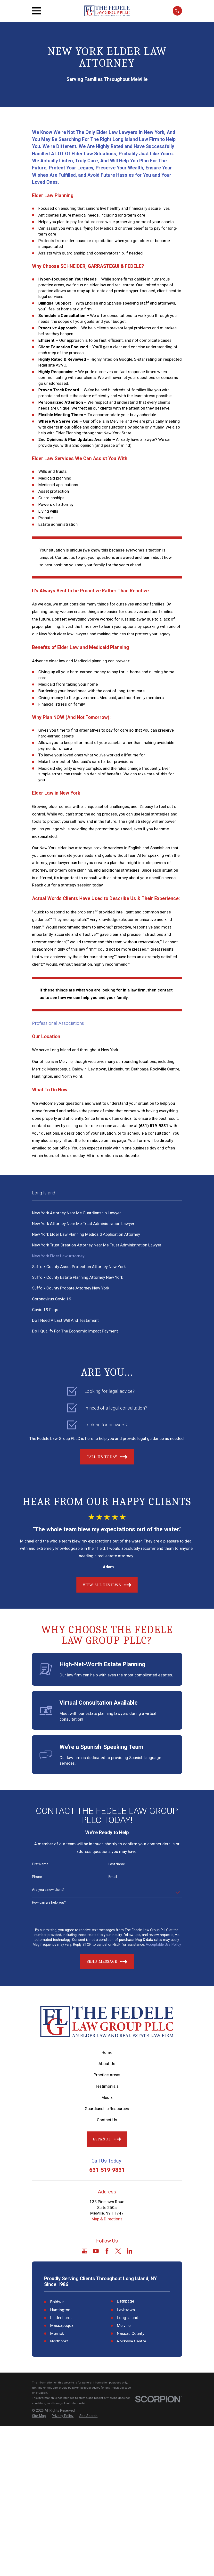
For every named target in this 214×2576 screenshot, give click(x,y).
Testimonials (107, 2086)
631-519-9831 (107, 2170)
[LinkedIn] (129, 2251)
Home (106, 2052)
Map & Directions (107, 2219)
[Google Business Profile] (85, 2251)
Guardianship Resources (107, 2108)
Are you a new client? (48, 1890)
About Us (107, 2063)
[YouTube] (96, 2251)
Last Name (116, 1864)
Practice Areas (107, 2074)
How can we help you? (49, 1902)
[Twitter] (118, 2251)
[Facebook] (107, 2251)
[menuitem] (107, 1213)
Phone (37, 1877)
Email (112, 1877)
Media (107, 2097)
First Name (40, 1864)
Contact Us (107, 2119)
